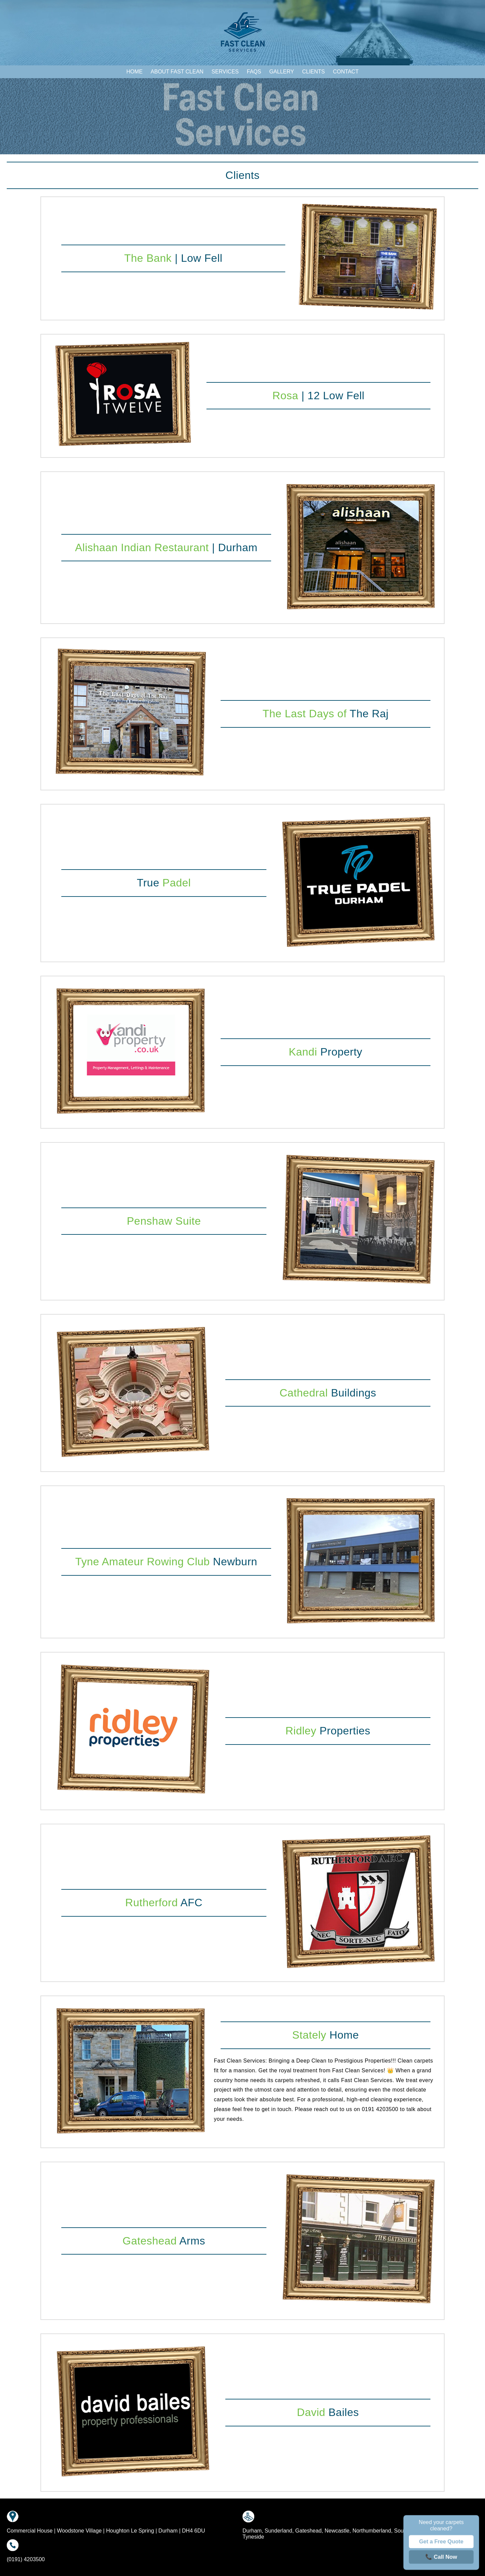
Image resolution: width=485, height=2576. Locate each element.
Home (134, 71)
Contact (346, 71)
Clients (313, 71)
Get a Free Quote (441, 2542)
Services (225, 71)
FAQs (254, 71)
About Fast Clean (177, 71)
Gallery (281, 71)
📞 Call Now (441, 2557)
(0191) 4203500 (26, 2559)
